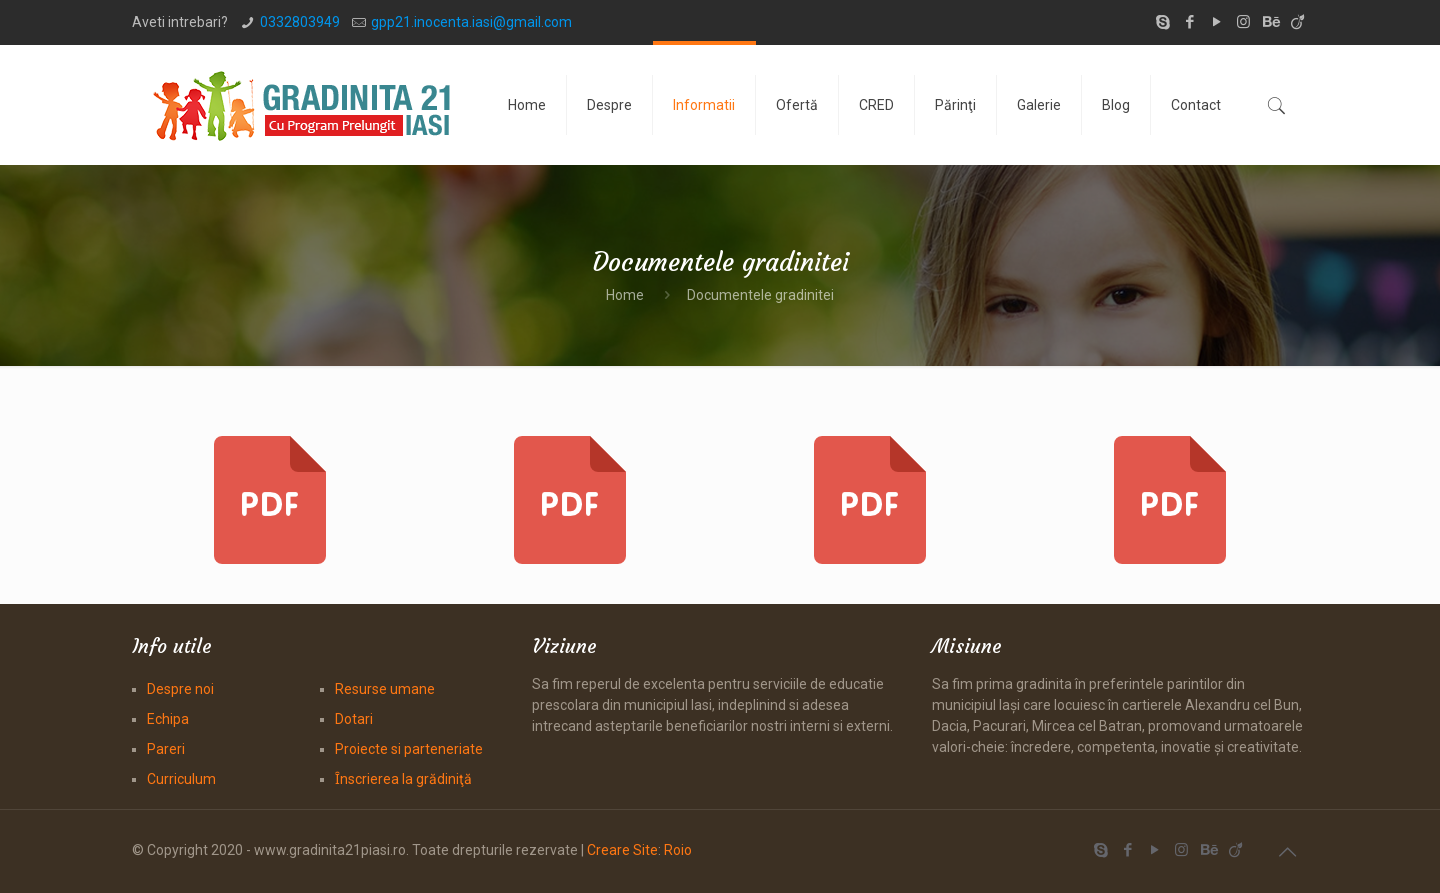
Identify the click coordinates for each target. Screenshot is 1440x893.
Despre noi (180, 689)
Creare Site (622, 850)
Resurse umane (385, 689)
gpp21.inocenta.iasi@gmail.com (471, 22)
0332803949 (300, 22)
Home (625, 295)
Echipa (168, 719)
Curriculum (181, 779)
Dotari (354, 719)
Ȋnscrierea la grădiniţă (403, 779)
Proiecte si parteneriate (409, 749)
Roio (678, 850)
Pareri (166, 749)
